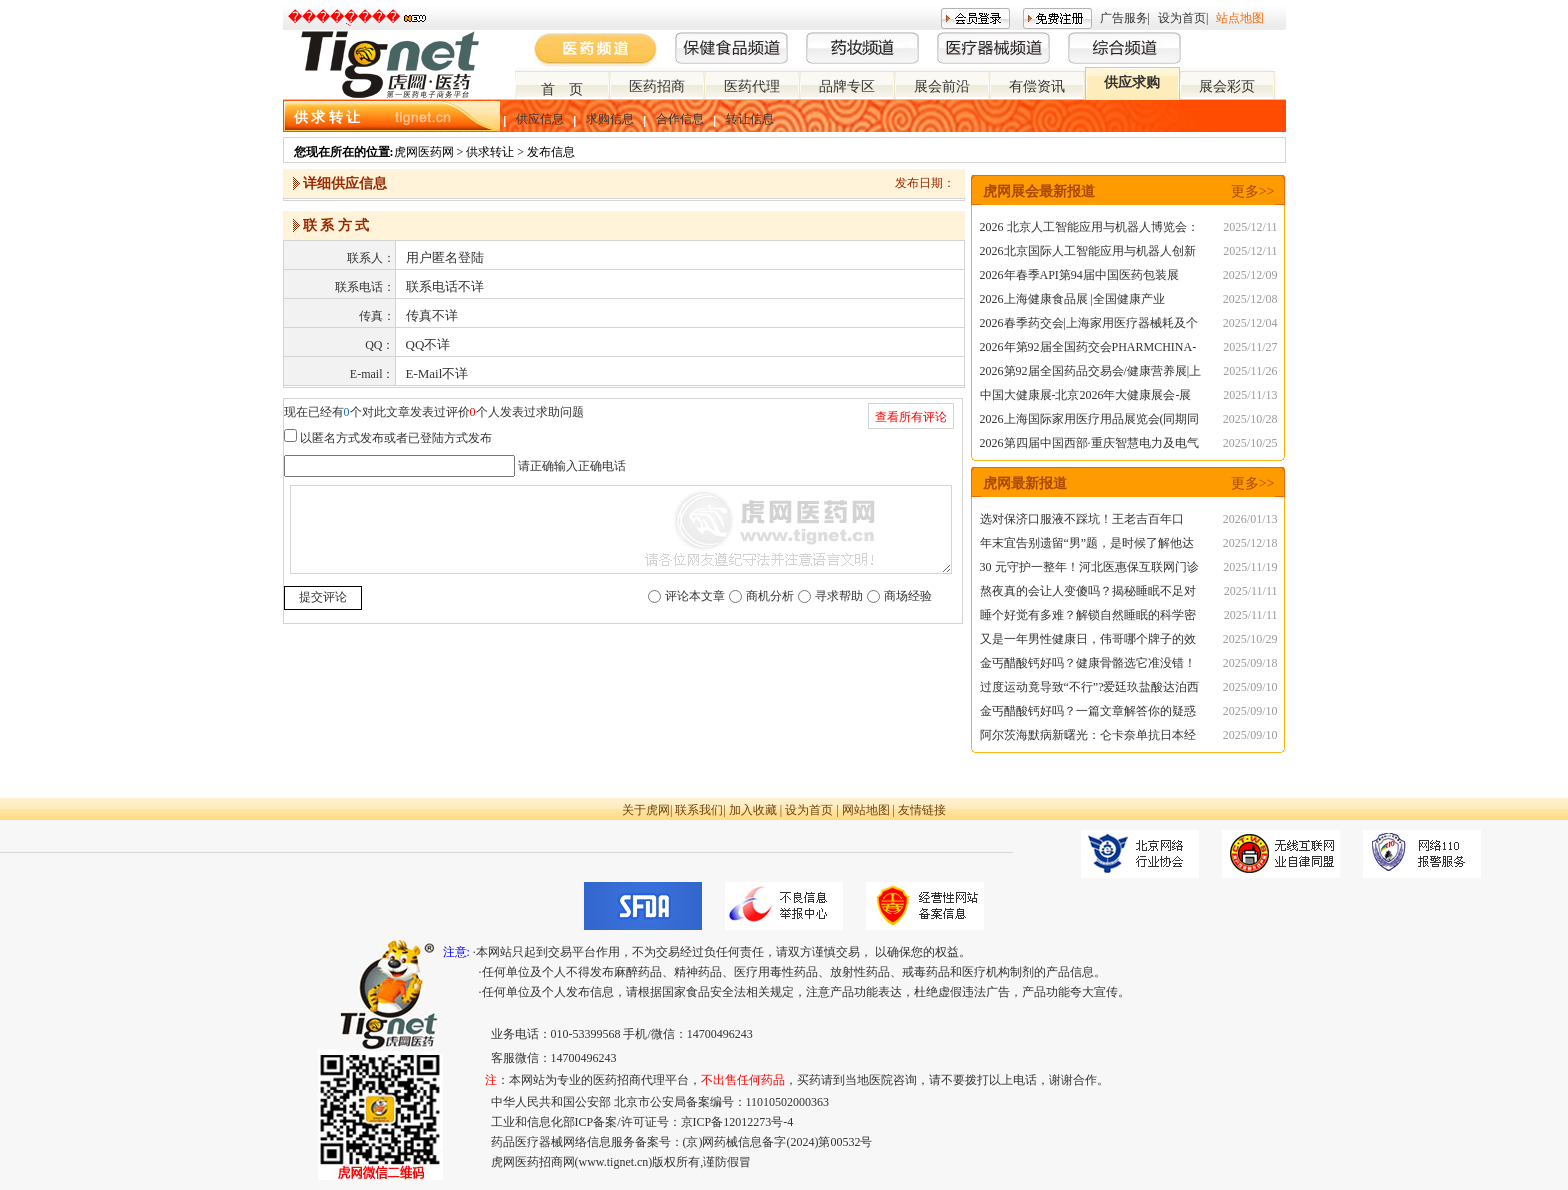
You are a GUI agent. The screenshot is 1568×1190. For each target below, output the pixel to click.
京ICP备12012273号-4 (737, 1122)
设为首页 (1182, 18)
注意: (456, 952)
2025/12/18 (1250, 543)
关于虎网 (646, 810)
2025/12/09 (1250, 275)
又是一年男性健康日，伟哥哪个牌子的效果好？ (1088, 641)
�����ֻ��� (344, 17)
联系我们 (699, 810)
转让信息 (750, 119)
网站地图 (866, 810)
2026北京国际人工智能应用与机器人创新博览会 (1088, 253)
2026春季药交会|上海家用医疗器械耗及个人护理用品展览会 (1089, 325)
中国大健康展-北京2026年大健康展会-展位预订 (1086, 397)
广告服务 (1124, 18)
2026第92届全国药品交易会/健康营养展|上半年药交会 (1091, 373)
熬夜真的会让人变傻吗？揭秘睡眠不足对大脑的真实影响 (1088, 593)
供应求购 (1132, 82)
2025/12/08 (1250, 299)
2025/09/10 (1250, 687)
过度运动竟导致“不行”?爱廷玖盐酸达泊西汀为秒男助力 (1090, 689)
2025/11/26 (1250, 371)
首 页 (562, 89)
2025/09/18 (1250, 663)
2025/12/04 (1250, 323)
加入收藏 (753, 810)
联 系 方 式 (336, 225)
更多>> (1253, 191)
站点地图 (1240, 18)
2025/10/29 (1250, 639)
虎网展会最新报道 (1039, 191)
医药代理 (752, 86)
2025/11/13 (1250, 395)
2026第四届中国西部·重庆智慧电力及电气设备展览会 (1089, 445)
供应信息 (540, 119)
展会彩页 (1227, 86)
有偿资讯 (1037, 86)
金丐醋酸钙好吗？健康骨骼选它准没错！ (1088, 663)
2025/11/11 (1251, 591)
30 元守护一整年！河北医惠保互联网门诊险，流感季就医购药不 (1089, 569)
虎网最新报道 (1025, 483)
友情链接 (922, 810)
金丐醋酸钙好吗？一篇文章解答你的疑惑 (1088, 711)
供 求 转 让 (327, 117)
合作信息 (680, 119)
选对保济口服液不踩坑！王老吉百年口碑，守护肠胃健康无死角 (1082, 521)
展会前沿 (942, 86)
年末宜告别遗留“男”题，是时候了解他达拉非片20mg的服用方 (1087, 545)
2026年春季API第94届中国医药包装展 (1079, 275)
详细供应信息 (345, 183)
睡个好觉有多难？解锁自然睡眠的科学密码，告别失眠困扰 (1088, 617)
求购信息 (610, 119)
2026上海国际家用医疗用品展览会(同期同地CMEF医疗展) (1090, 421)
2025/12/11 (1250, 227)
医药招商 (657, 86)
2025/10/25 (1250, 443)
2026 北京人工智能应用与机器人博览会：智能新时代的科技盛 (1089, 229)
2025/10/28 (1250, 419)
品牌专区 (847, 86)
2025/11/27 (1250, 347)
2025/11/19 (1250, 567)
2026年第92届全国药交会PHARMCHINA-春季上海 (1088, 349)
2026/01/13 (1250, 519)
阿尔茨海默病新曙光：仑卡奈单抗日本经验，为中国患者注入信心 (1088, 737)
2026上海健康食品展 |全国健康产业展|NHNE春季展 (1072, 301)
